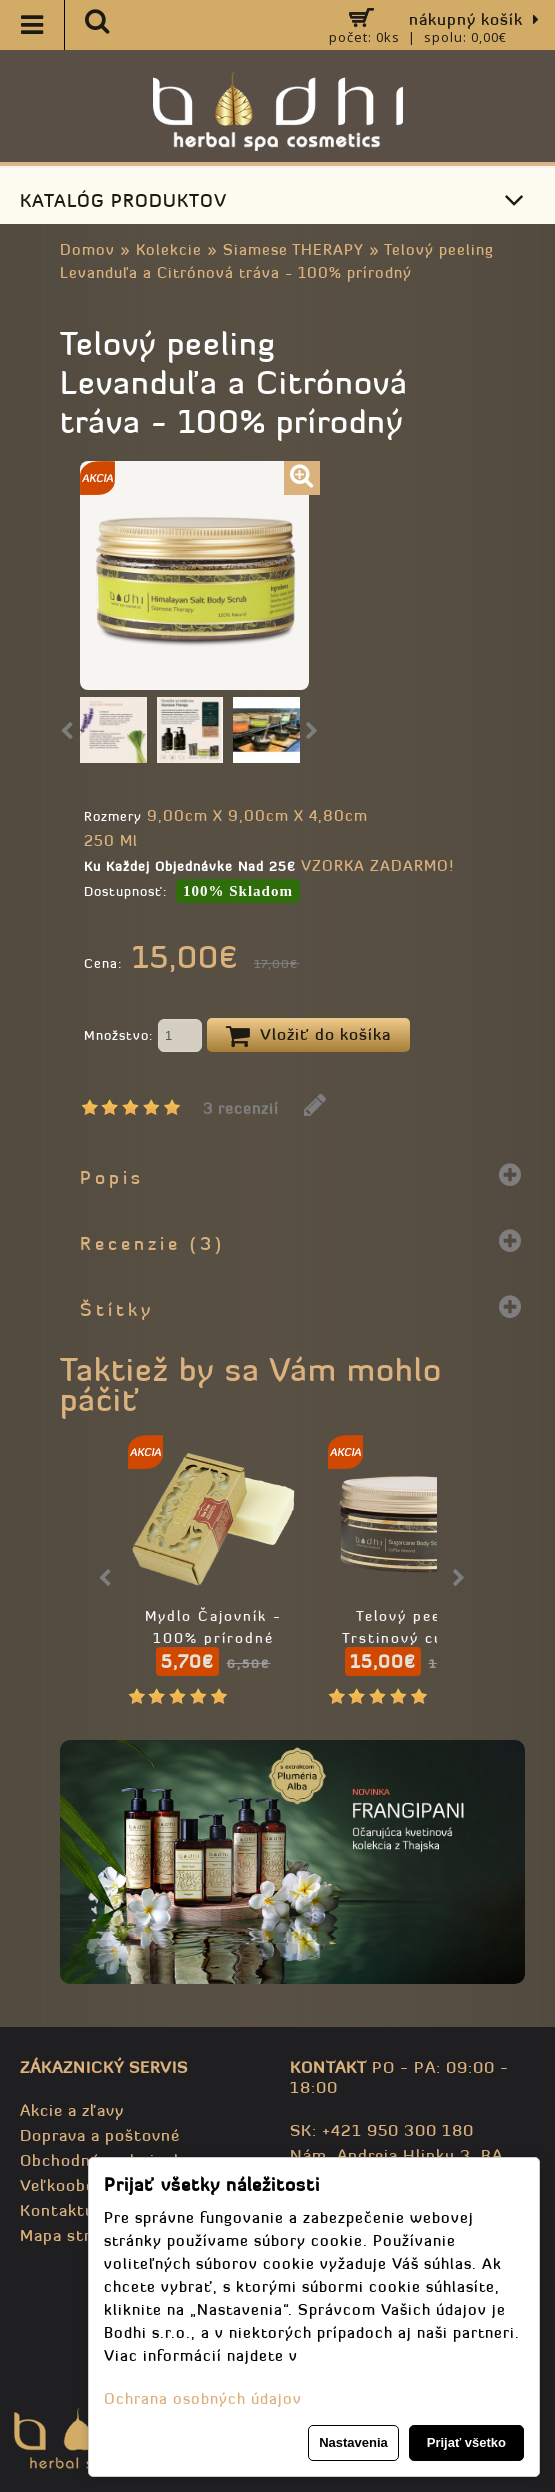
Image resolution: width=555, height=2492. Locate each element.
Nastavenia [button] (353, 2442)
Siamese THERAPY (293, 249)
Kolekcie (169, 249)
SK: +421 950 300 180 (382, 2130)
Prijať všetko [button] (466, 2442)
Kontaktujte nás (85, 2210)
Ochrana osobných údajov (203, 2398)
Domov (87, 249)
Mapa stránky (74, 2235)
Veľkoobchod (72, 2185)
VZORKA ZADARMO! (377, 865)
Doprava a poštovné (100, 2135)
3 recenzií (241, 1108)
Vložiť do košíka (308, 1036)
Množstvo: (143, 1037)
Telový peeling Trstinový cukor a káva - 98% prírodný (413, 1638)
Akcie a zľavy (72, 2110)
